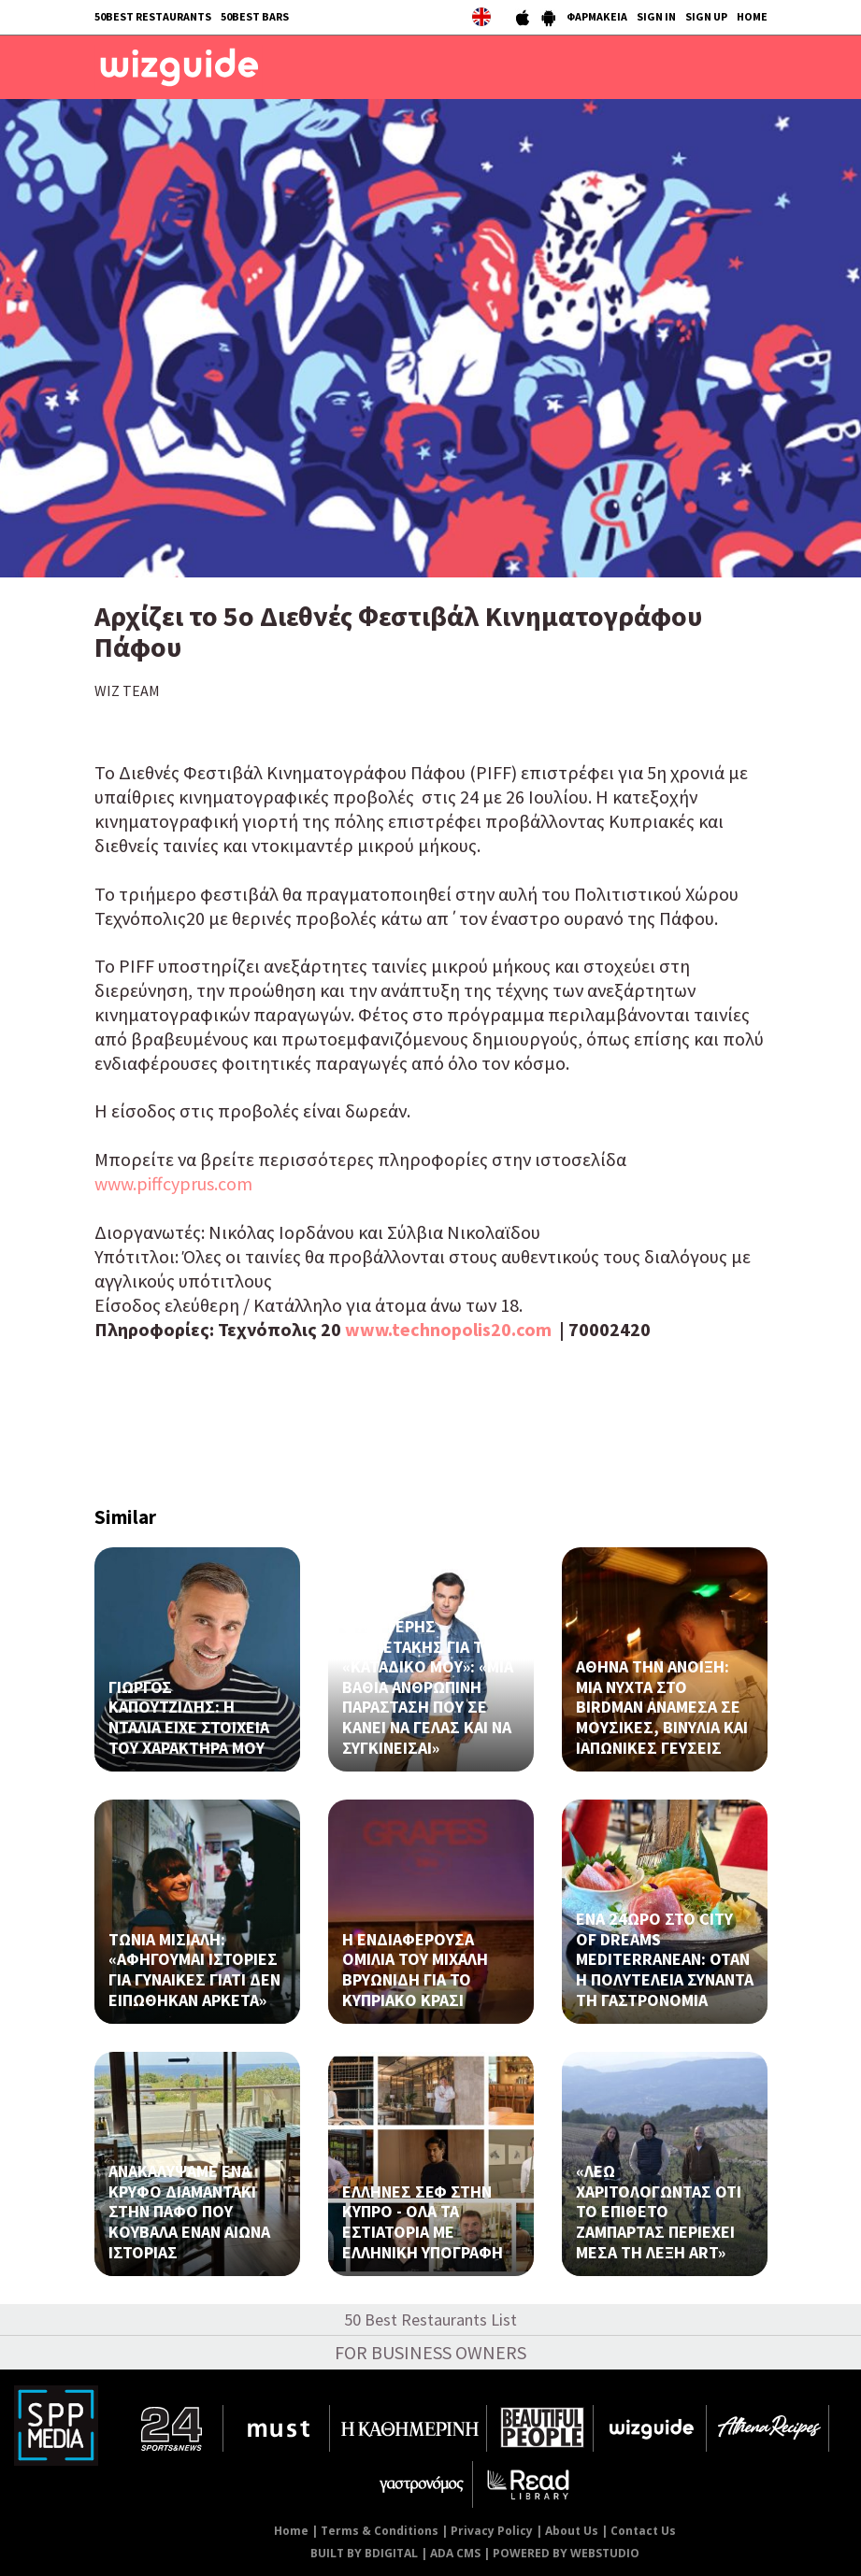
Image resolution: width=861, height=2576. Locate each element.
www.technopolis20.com (448, 1329)
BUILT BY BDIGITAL (364, 2553)
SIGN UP (706, 16)
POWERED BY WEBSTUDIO (566, 2553)
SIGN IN (656, 16)
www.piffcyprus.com (173, 1183)
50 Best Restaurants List (430, 2319)
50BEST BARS (255, 16)
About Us (571, 2531)
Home (291, 2531)
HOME (752, 16)
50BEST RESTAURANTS (152, 16)
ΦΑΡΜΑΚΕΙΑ (597, 16)
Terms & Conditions (379, 2531)
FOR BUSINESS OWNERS (430, 2352)
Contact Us (643, 2531)
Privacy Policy (492, 2531)
